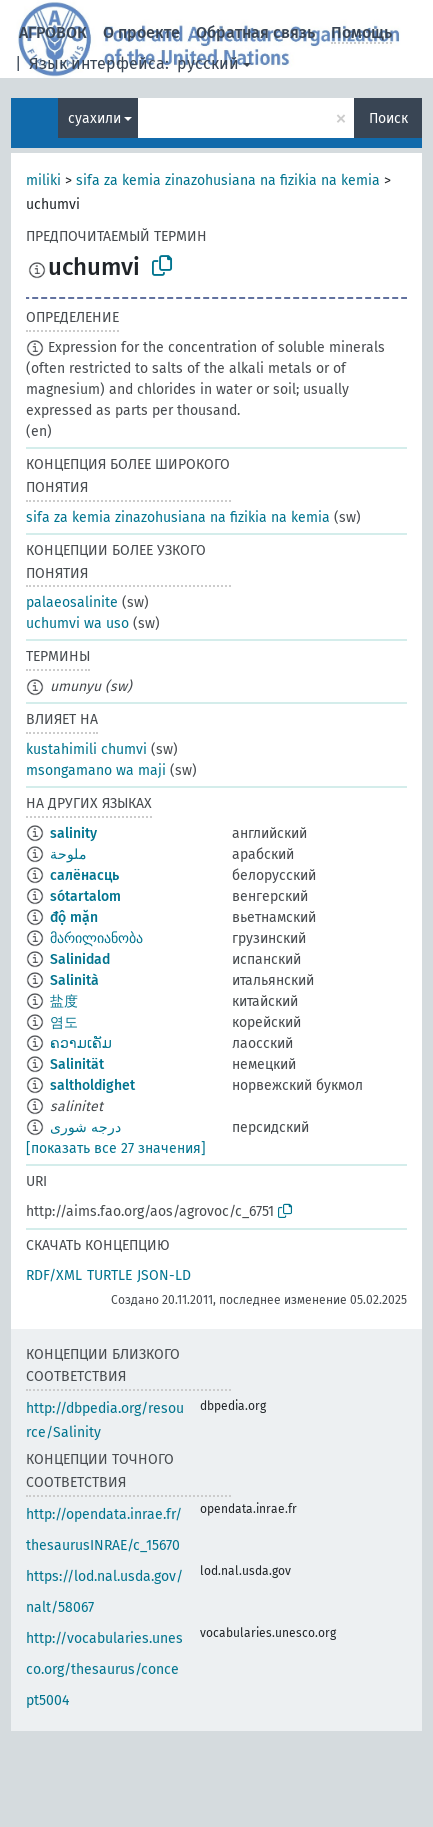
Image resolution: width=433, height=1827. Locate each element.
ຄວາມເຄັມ (81, 1043)
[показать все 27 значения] (116, 1148)
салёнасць (84, 875)
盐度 (64, 1001)
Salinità (74, 980)
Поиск (388, 118)
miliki (43, 180)
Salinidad (80, 959)
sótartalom (85, 896)
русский (208, 63)
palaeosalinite (72, 602)
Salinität (77, 1064)
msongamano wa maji (96, 770)
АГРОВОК (53, 32)
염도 (64, 1022)
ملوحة (68, 854)
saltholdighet (92, 1085)
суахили (94, 118)
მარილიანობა (96, 938)
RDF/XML (54, 1275)
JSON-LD (164, 1275)
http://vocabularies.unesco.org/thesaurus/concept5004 (104, 1669)
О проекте (141, 32)
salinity (73, 833)
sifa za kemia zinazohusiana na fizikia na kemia (228, 180)
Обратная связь (255, 32)
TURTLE (109, 1275)
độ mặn (74, 917)
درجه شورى (85, 1127)
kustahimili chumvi (86, 749)
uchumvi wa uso (77, 623)
